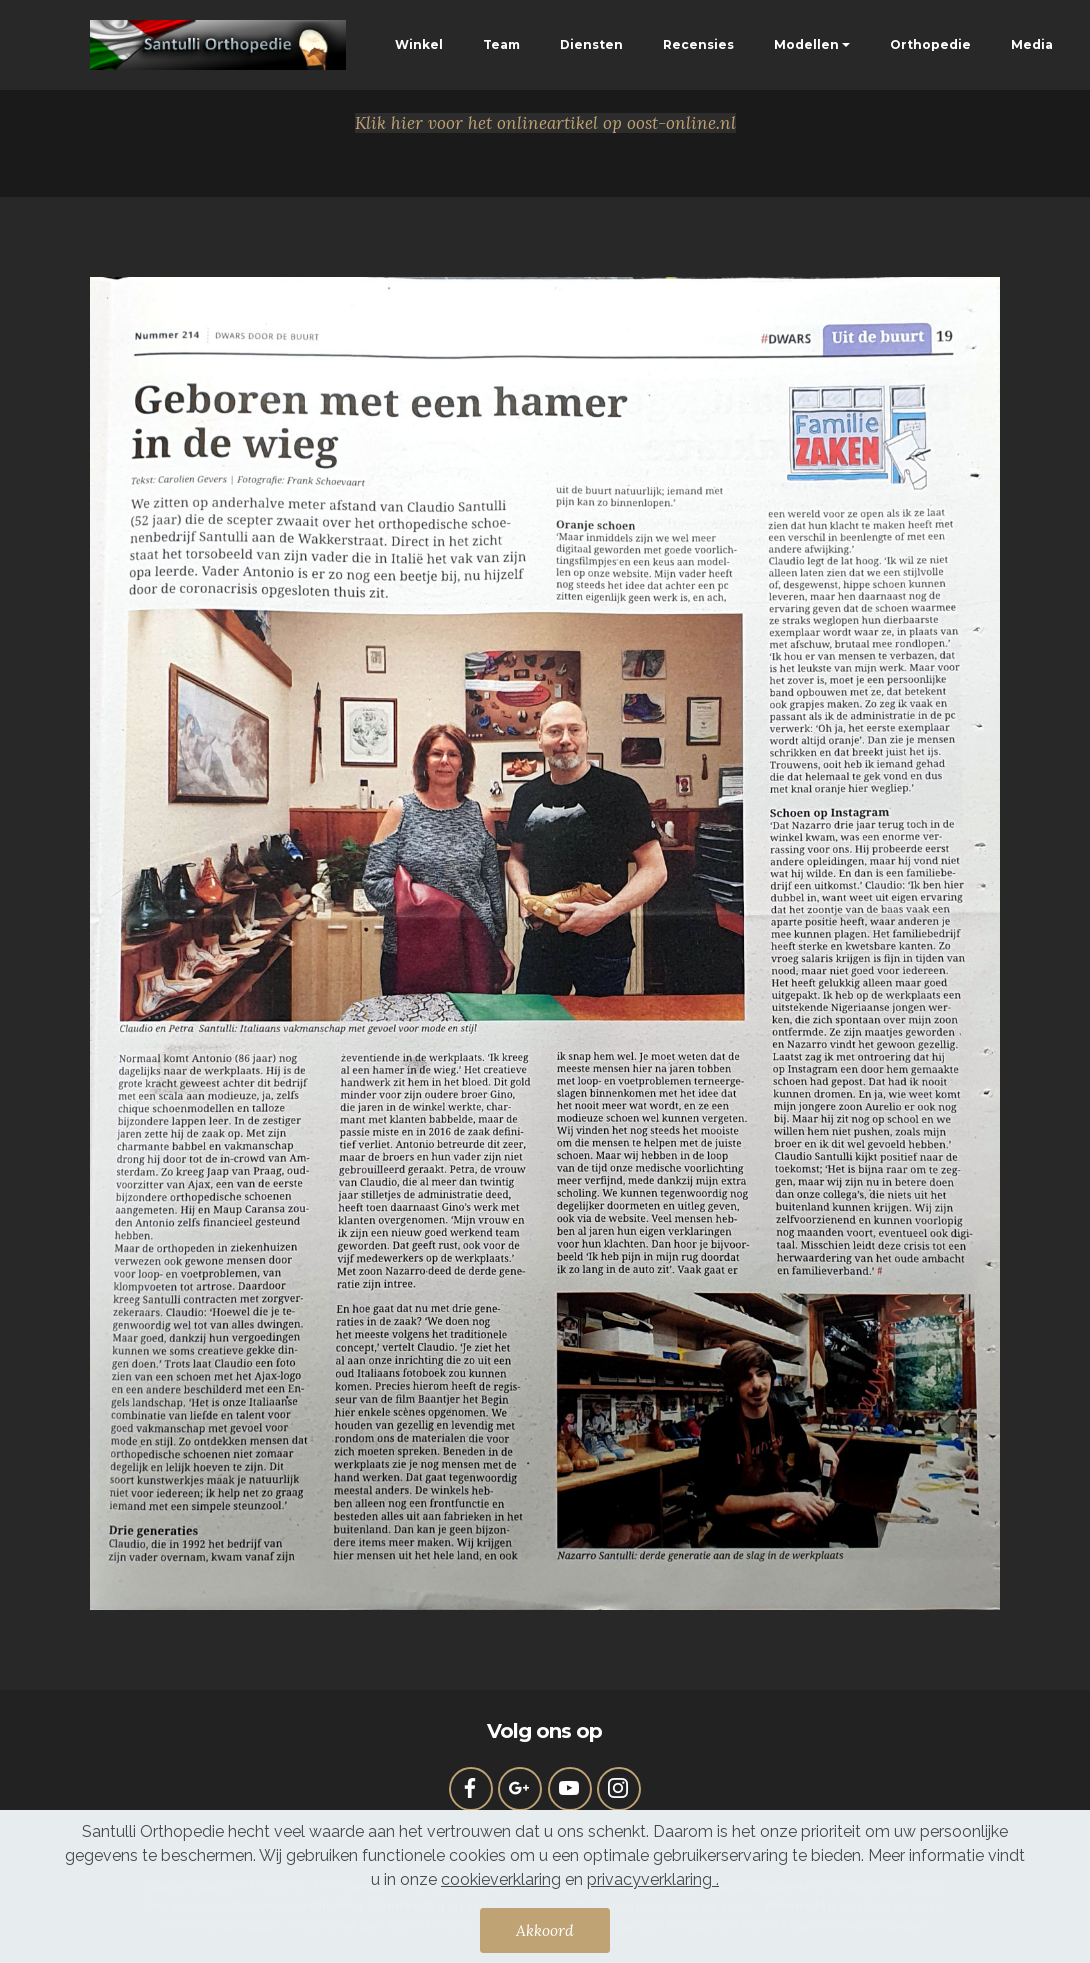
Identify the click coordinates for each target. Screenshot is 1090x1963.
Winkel (419, 44)
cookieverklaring (501, 1882)
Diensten (591, 44)
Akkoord (545, 1933)
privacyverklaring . (653, 1882)
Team (501, 44)
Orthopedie (930, 44)
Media (1032, 44)
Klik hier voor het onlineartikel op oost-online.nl (545, 123)
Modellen (806, 44)
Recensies (698, 44)
